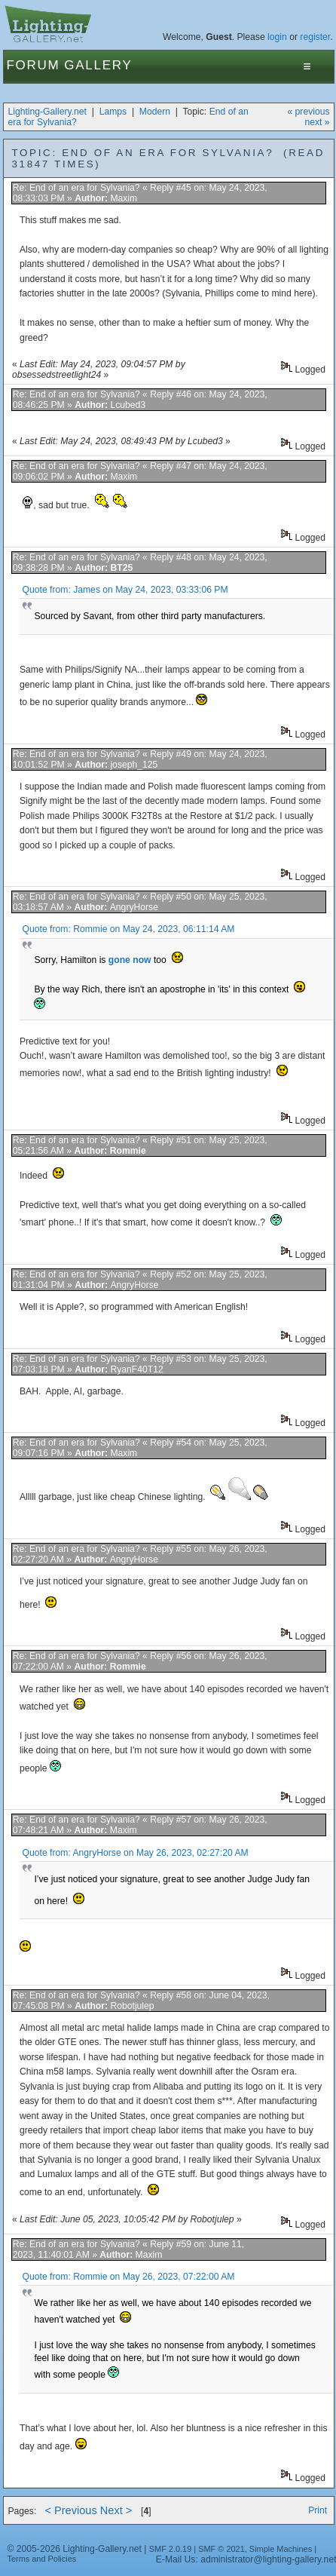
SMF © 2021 (221, 2548)
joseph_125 (133, 764)
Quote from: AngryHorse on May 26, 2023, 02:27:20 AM (136, 1853)
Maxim (123, 198)
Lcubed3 (127, 405)
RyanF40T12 (136, 1369)
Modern (154, 111)
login (277, 37)
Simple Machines (280, 2548)
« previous (308, 111)
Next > (116, 2510)
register (315, 37)
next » (316, 122)
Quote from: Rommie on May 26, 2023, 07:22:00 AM (129, 2276)
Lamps (113, 111)
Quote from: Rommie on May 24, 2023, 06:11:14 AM (129, 929)
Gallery (98, 65)
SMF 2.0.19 (170, 2548)
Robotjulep (132, 2006)
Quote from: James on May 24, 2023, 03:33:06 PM (125, 589)
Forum (33, 65)
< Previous (70, 2510)
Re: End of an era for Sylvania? (76, 187)
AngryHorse (134, 907)
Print (317, 2510)
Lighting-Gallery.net (47, 111)
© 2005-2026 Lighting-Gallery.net (74, 2549)
